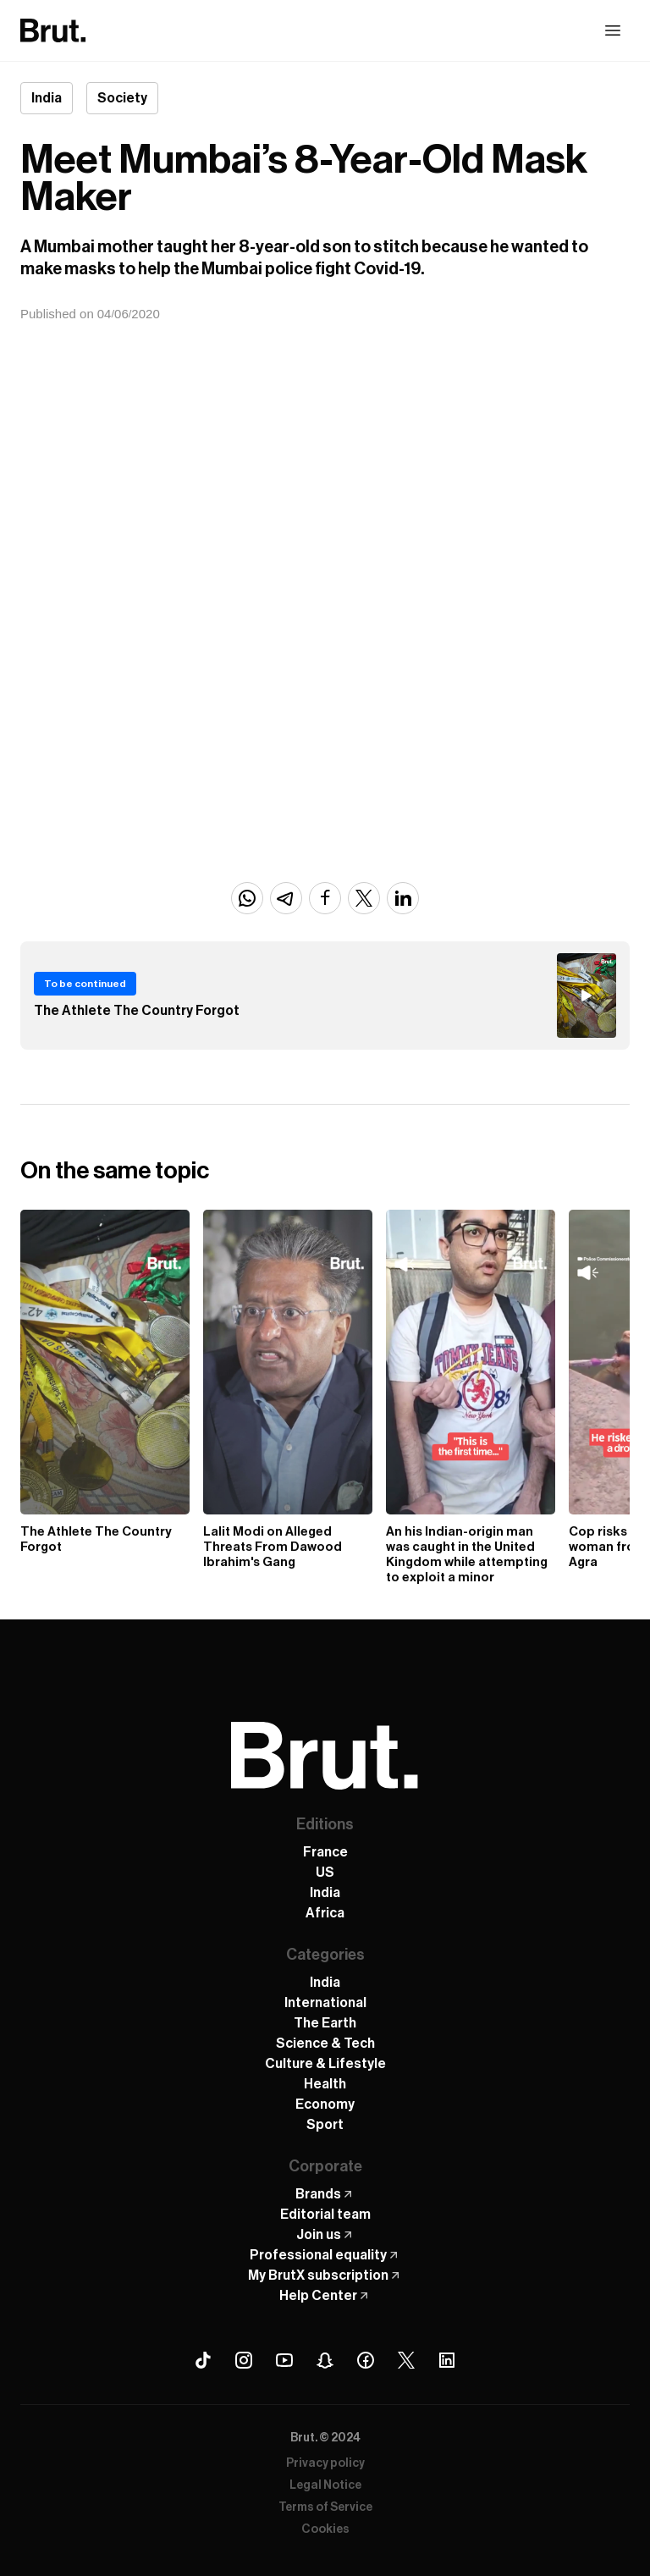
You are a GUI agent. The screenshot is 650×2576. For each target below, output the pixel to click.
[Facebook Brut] (366, 2360)
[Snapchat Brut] (325, 2360)
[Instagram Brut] (244, 2360)
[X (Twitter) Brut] (406, 2360)
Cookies (325, 2529)
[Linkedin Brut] (447, 2360)
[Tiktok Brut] (203, 2360)
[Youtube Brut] (284, 2360)
